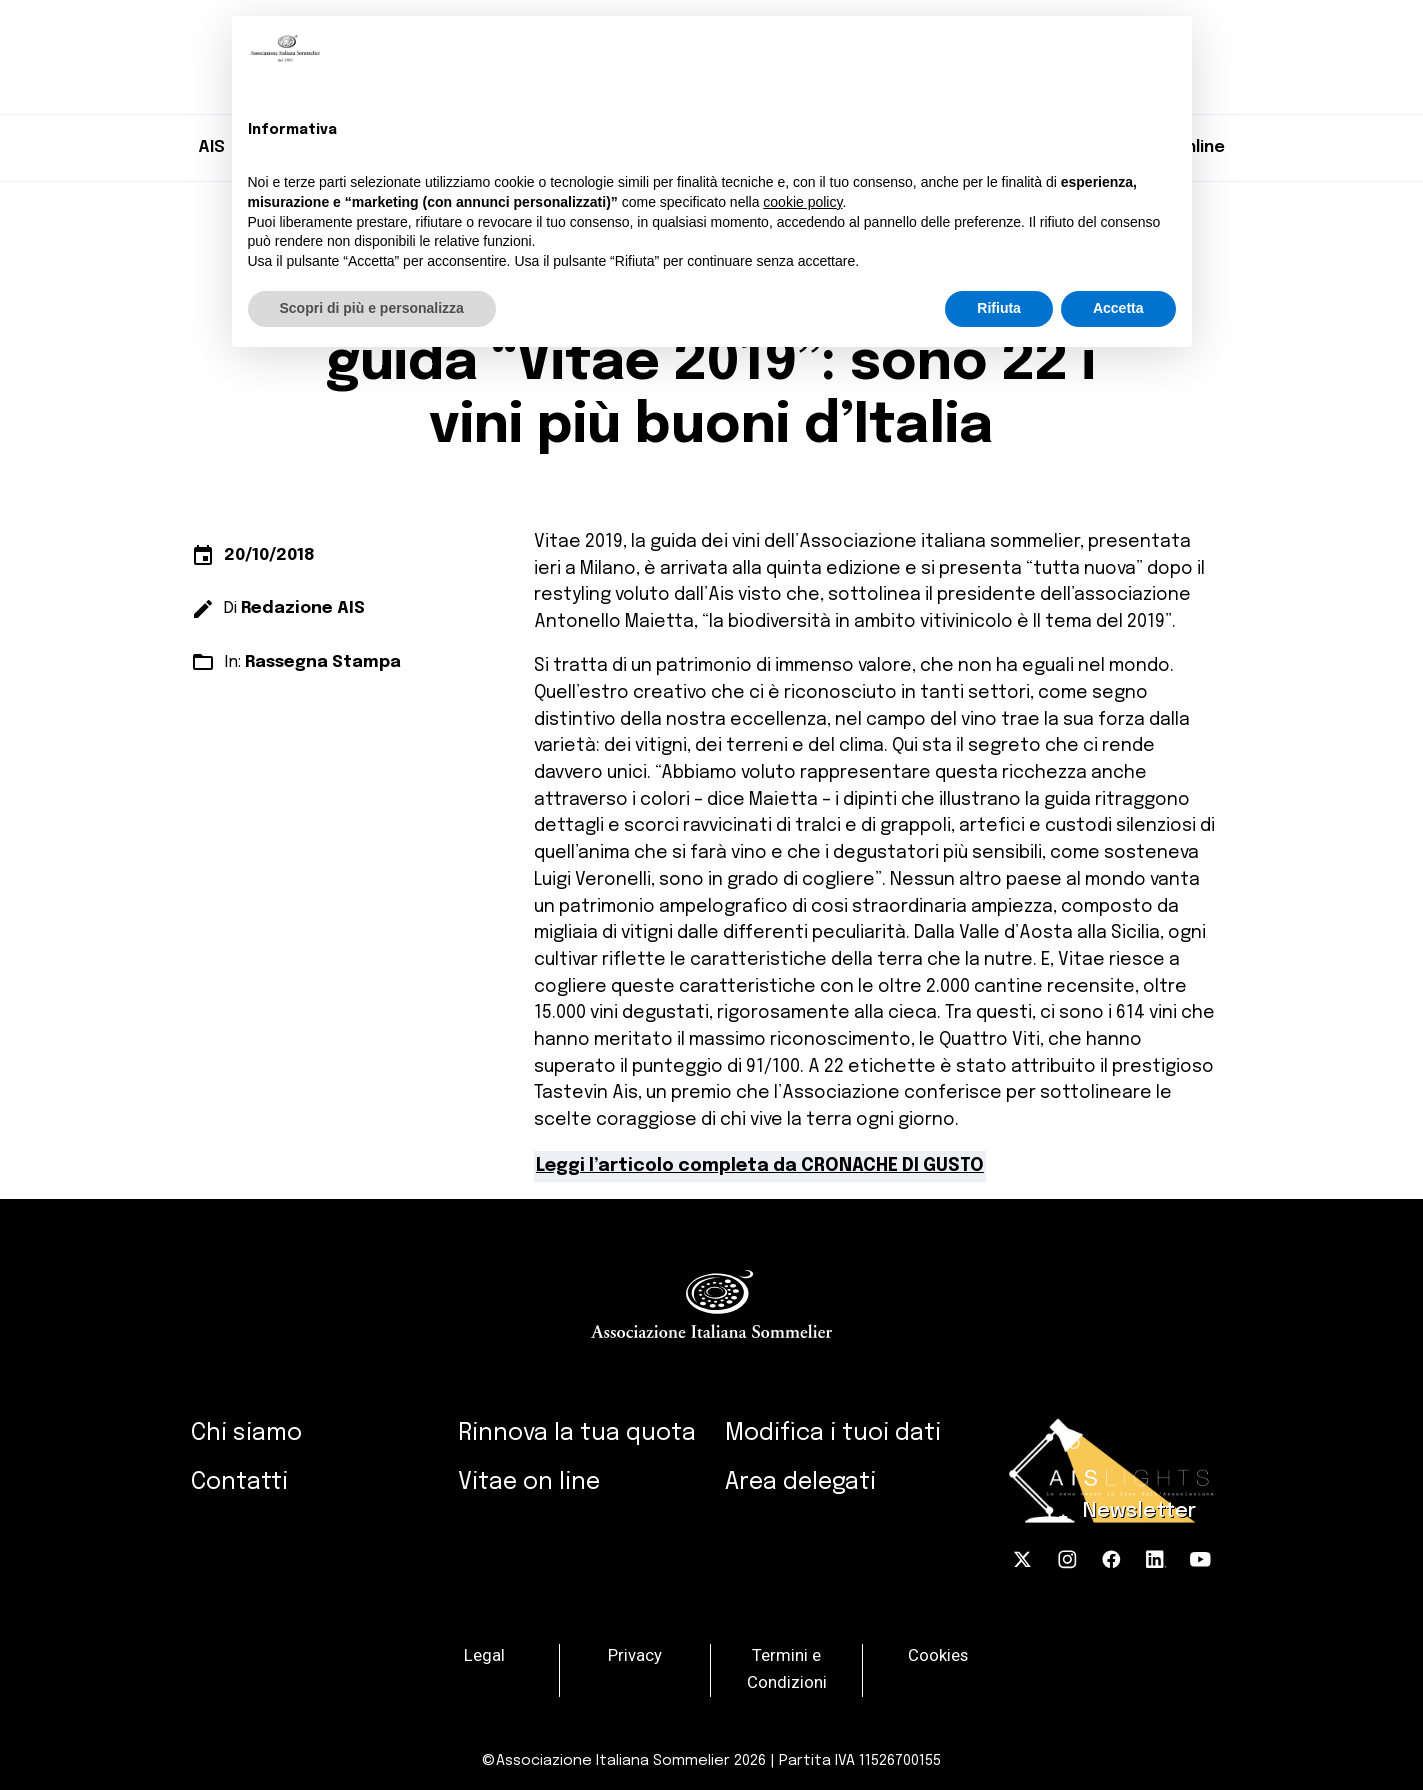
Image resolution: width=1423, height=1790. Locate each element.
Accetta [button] (1118, 308)
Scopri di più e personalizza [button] (372, 308)
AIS (211, 147)
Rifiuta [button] (999, 308)
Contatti (239, 1482)
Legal (484, 1656)
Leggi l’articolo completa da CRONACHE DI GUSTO (760, 1166)
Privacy (635, 1656)
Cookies (938, 1656)
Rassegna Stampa (323, 662)
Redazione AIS (303, 608)
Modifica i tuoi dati (833, 1433)
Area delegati (800, 1482)
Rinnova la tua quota (577, 1433)
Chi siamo (246, 1433)
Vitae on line (529, 1482)
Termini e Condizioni (787, 1670)
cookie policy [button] (802, 202)
